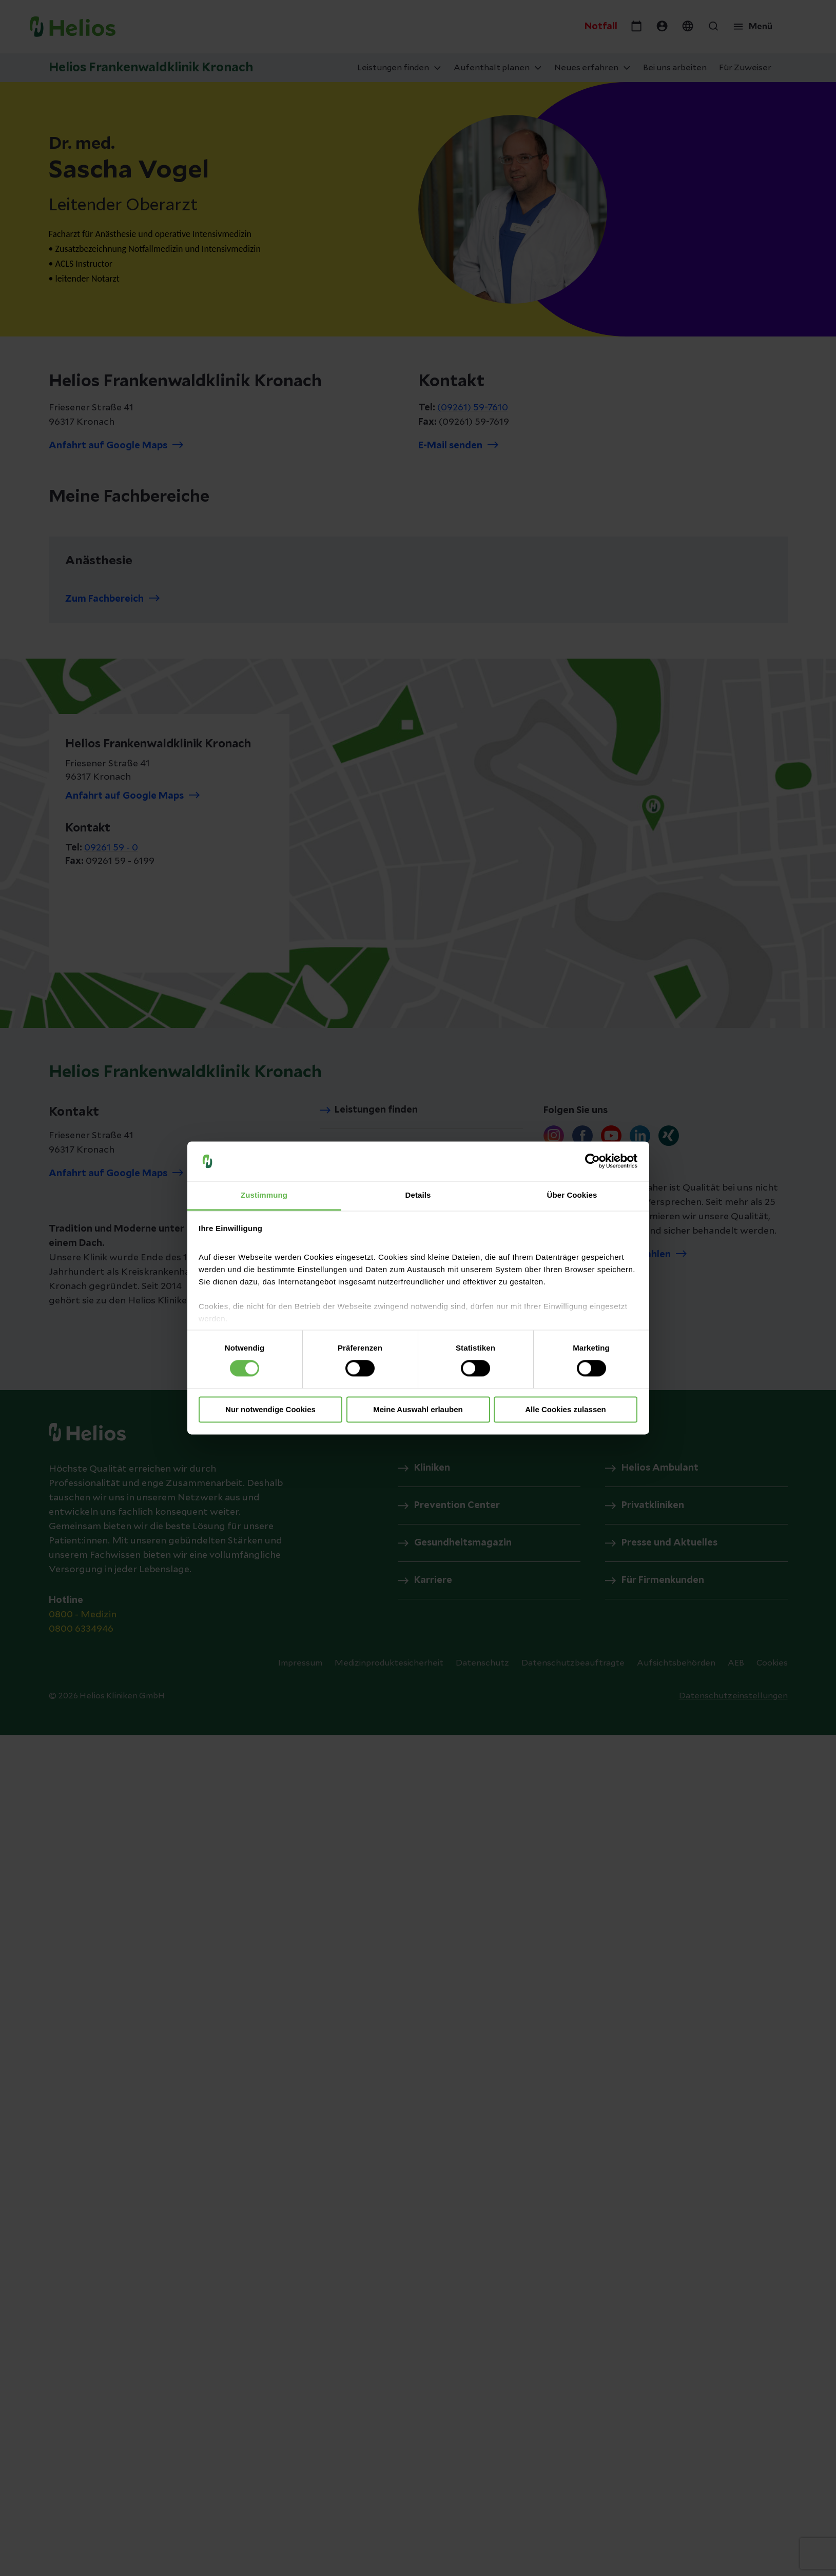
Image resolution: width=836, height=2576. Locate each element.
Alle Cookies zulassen (565, 1409)
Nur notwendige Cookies (270, 1409)
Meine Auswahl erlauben (418, 1409)
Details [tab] (418, 1195)
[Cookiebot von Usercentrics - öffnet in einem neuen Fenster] (592, 1161)
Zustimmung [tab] (264, 1195)
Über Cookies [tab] (572, 1195)
